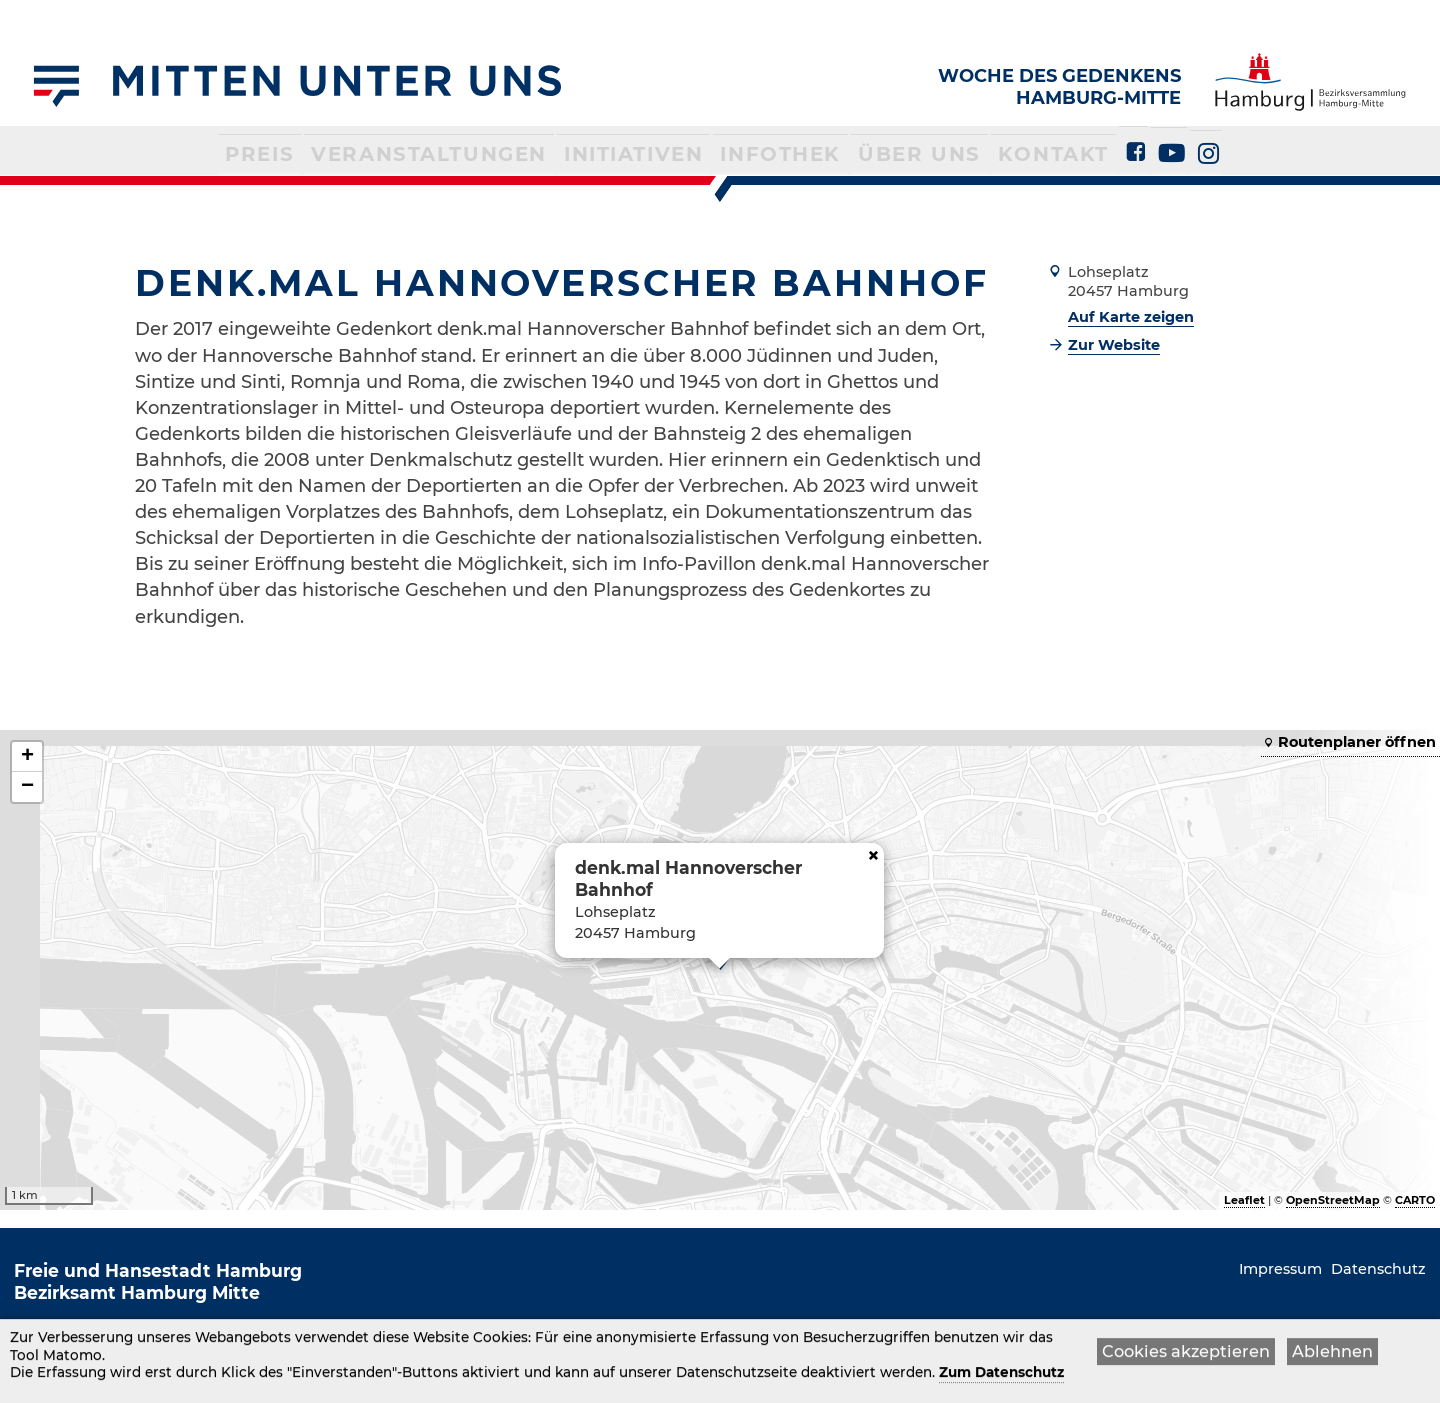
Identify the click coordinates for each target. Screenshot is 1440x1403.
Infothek (764, 152)
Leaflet (1244, 1200)
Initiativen (639, 152)
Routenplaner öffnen (1357, 742)
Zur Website (1114, 345)
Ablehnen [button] (1332, 1353)
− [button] (27, 787)
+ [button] (27, 757)
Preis (324, 152)
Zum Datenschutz (1001, 1375)
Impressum (1280, 1269)
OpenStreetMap (1333, 1200)
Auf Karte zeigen (1131, 317)
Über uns (882, 152)
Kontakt (997, 152)
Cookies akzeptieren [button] (1186, 1353)
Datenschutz (1378, 1269)
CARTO (1415, 1200)
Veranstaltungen (466, 152)
